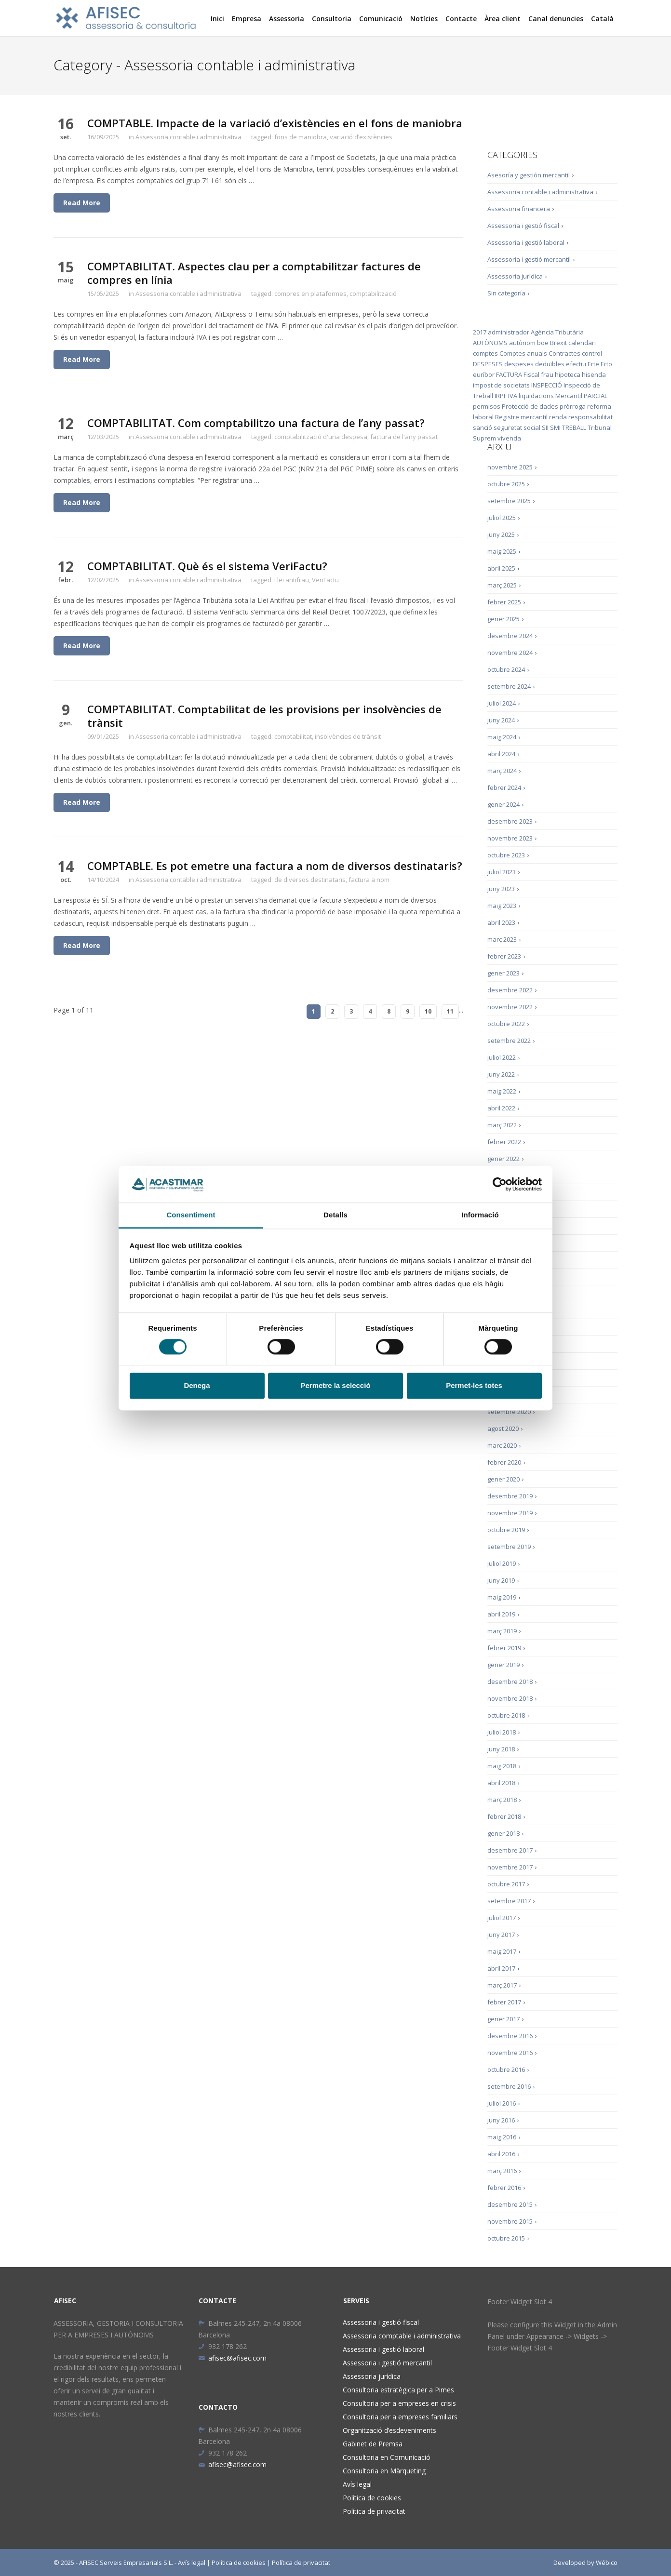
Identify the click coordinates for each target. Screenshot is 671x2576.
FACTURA (509, 374)
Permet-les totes (474, 1386)
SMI (555, 427)
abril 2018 (501, 1782)
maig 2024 (501, 737)
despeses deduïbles (534, 364)
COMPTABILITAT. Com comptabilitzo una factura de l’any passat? (256, 422)
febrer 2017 (504, 2002)
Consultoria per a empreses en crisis (399, 2403)
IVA (512, 395)
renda (558, 417)
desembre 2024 (510, 635)
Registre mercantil (521, 417)
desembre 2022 (510, 990)
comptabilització (373, 293)
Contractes (564, 353)
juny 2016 (501, 2120)
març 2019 (502, 1631)
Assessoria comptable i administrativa (402, 2335)
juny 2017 (501, 1934)
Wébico (606, 2562)
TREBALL (574, 427)
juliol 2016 (501, 2103)
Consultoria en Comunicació (386, 2457)
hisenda (594, 374)
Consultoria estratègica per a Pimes (398, 2389)
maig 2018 (501, 1766)
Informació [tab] (480, 1215)
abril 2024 (501, 753)
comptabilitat (293, 736)
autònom (522, 342)
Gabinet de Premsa (373, 2443)
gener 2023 (503, 973)
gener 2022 (503, 1158)
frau (547, 374)
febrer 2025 (504, 602)
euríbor (484, 374)
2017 (479, 332)
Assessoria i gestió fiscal (523, 225)
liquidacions (536, 395)
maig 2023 (501, 905)
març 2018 (502, 1799)
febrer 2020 (504, 1462)
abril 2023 (501, 922)
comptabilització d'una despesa (320, 436)
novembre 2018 (510, 1698)
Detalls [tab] (335, 1215)
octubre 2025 (506, 484)
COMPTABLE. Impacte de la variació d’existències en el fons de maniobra (274, 123)
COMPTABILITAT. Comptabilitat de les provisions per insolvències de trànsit (264, 716)
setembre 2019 (509, 1546)
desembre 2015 (510, 2204)
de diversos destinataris (310, 879)
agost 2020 (503, 1428)
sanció (482, 427)
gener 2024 (503, 804)
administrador (508, 332)
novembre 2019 (510, 1512)
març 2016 (502, 2170)
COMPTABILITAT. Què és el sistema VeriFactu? (207, 566)
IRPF (501, 395)
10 (428, 1011)
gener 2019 (503, 1664)
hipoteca (567, 374)
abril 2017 (501, 1968)
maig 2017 (501, 1951)
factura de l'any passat (404, 436)
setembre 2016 (509, 2086)
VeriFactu (325, 579)
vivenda (509, 438)
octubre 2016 (506, 2069)
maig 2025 (501, 551)
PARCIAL (595, 395)
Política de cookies (372, 2497)
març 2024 (502, 770)
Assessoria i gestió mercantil (529, 259)
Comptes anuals (523, 353)
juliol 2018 (501, 1732)
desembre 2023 (510, 821)
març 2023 (502, 939)
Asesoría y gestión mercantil (528, 175)
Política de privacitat (374, 2511)
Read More (81, 202)
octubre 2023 (506, 855)
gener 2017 (503, 2019)
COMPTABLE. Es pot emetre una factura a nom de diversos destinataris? (274, 865)
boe (543, 342)
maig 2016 (501, 2137)
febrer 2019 (504, 1647)
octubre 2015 (506, 2238)
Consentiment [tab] (190, 1215)
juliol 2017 (501, 1917)
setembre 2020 (509, 1411)
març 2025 (502, 585)
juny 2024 (501, 720)
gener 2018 (503, 1833)
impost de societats (501, 385)
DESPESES (488, 364)
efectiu (576, 364)
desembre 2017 (510, 1850)
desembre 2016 (510, 2035)
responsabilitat (590, 417)
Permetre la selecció (335, 1386)
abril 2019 (501, 1614)
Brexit (558, 342)
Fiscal (531, 374)
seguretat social (517, 427)
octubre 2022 (506, 1023)
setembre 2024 (509, 686)
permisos (486, 406)
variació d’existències (361, 137)
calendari (582, 342)
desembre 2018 (510, 1681)
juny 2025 (501, 534)
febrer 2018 (504, 1816)
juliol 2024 (501, 703)
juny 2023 (501, 888)
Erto (606, 364)
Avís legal (357, 2484)
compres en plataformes (310, 293)
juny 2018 (501, 1749)
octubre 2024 (506, 669)
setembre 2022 (509, 1040)
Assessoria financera (518, 208)
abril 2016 (501, 2153)
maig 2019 (501, 1597)
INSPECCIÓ (546, 385)
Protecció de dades (530, 406)
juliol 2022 (501, 1057)
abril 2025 (501, 568)
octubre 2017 (506, 1884)
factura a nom (369, 879)
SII (545, 427)
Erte (593, 364)
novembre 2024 (510, 652)
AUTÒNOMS (490, 342)
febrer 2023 (504, 956)
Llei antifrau (291, 579)
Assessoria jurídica (515, 276)
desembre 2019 (510, 1496)
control (592, 353)
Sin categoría (506, 293)
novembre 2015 (510, 2221)
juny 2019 (501, 1580)
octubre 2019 (506, 1529)
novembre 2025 (510, 467)
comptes (485, 353)
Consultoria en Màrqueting (384, 2470)
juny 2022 (501, 1074)
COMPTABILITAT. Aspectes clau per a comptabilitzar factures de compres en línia (254, 273)
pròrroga (573, 406)
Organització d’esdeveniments (389, 2430)
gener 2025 (503, 618)
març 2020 (502, 1445)
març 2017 (502, 1985)
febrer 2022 (504, 1141)
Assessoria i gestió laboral (525, 242)
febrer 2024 (504, 787)
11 (450, 1011)
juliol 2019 (501, 1563)
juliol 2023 (501, 872)
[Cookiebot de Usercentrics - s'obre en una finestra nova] (499, 1184)
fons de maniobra (300, 137)
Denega (197, 1386)
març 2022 (502, 1125)
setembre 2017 (509, 1900)
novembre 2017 (510, 1867)
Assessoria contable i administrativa (188, 137)
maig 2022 (501, 1091)
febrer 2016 (504, 2187)
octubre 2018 (506, 1715)
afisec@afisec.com (232, 2357)
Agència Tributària (557, 332)
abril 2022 (501, 1108)
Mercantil (568, 395)
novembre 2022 (510, 1006)
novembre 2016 (510, 2052)
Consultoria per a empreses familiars (400, 2416)
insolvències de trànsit (348, 736)
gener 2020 (503, 1479)
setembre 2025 (509, 500)
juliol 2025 (501, 517)
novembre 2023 (510, 838)
